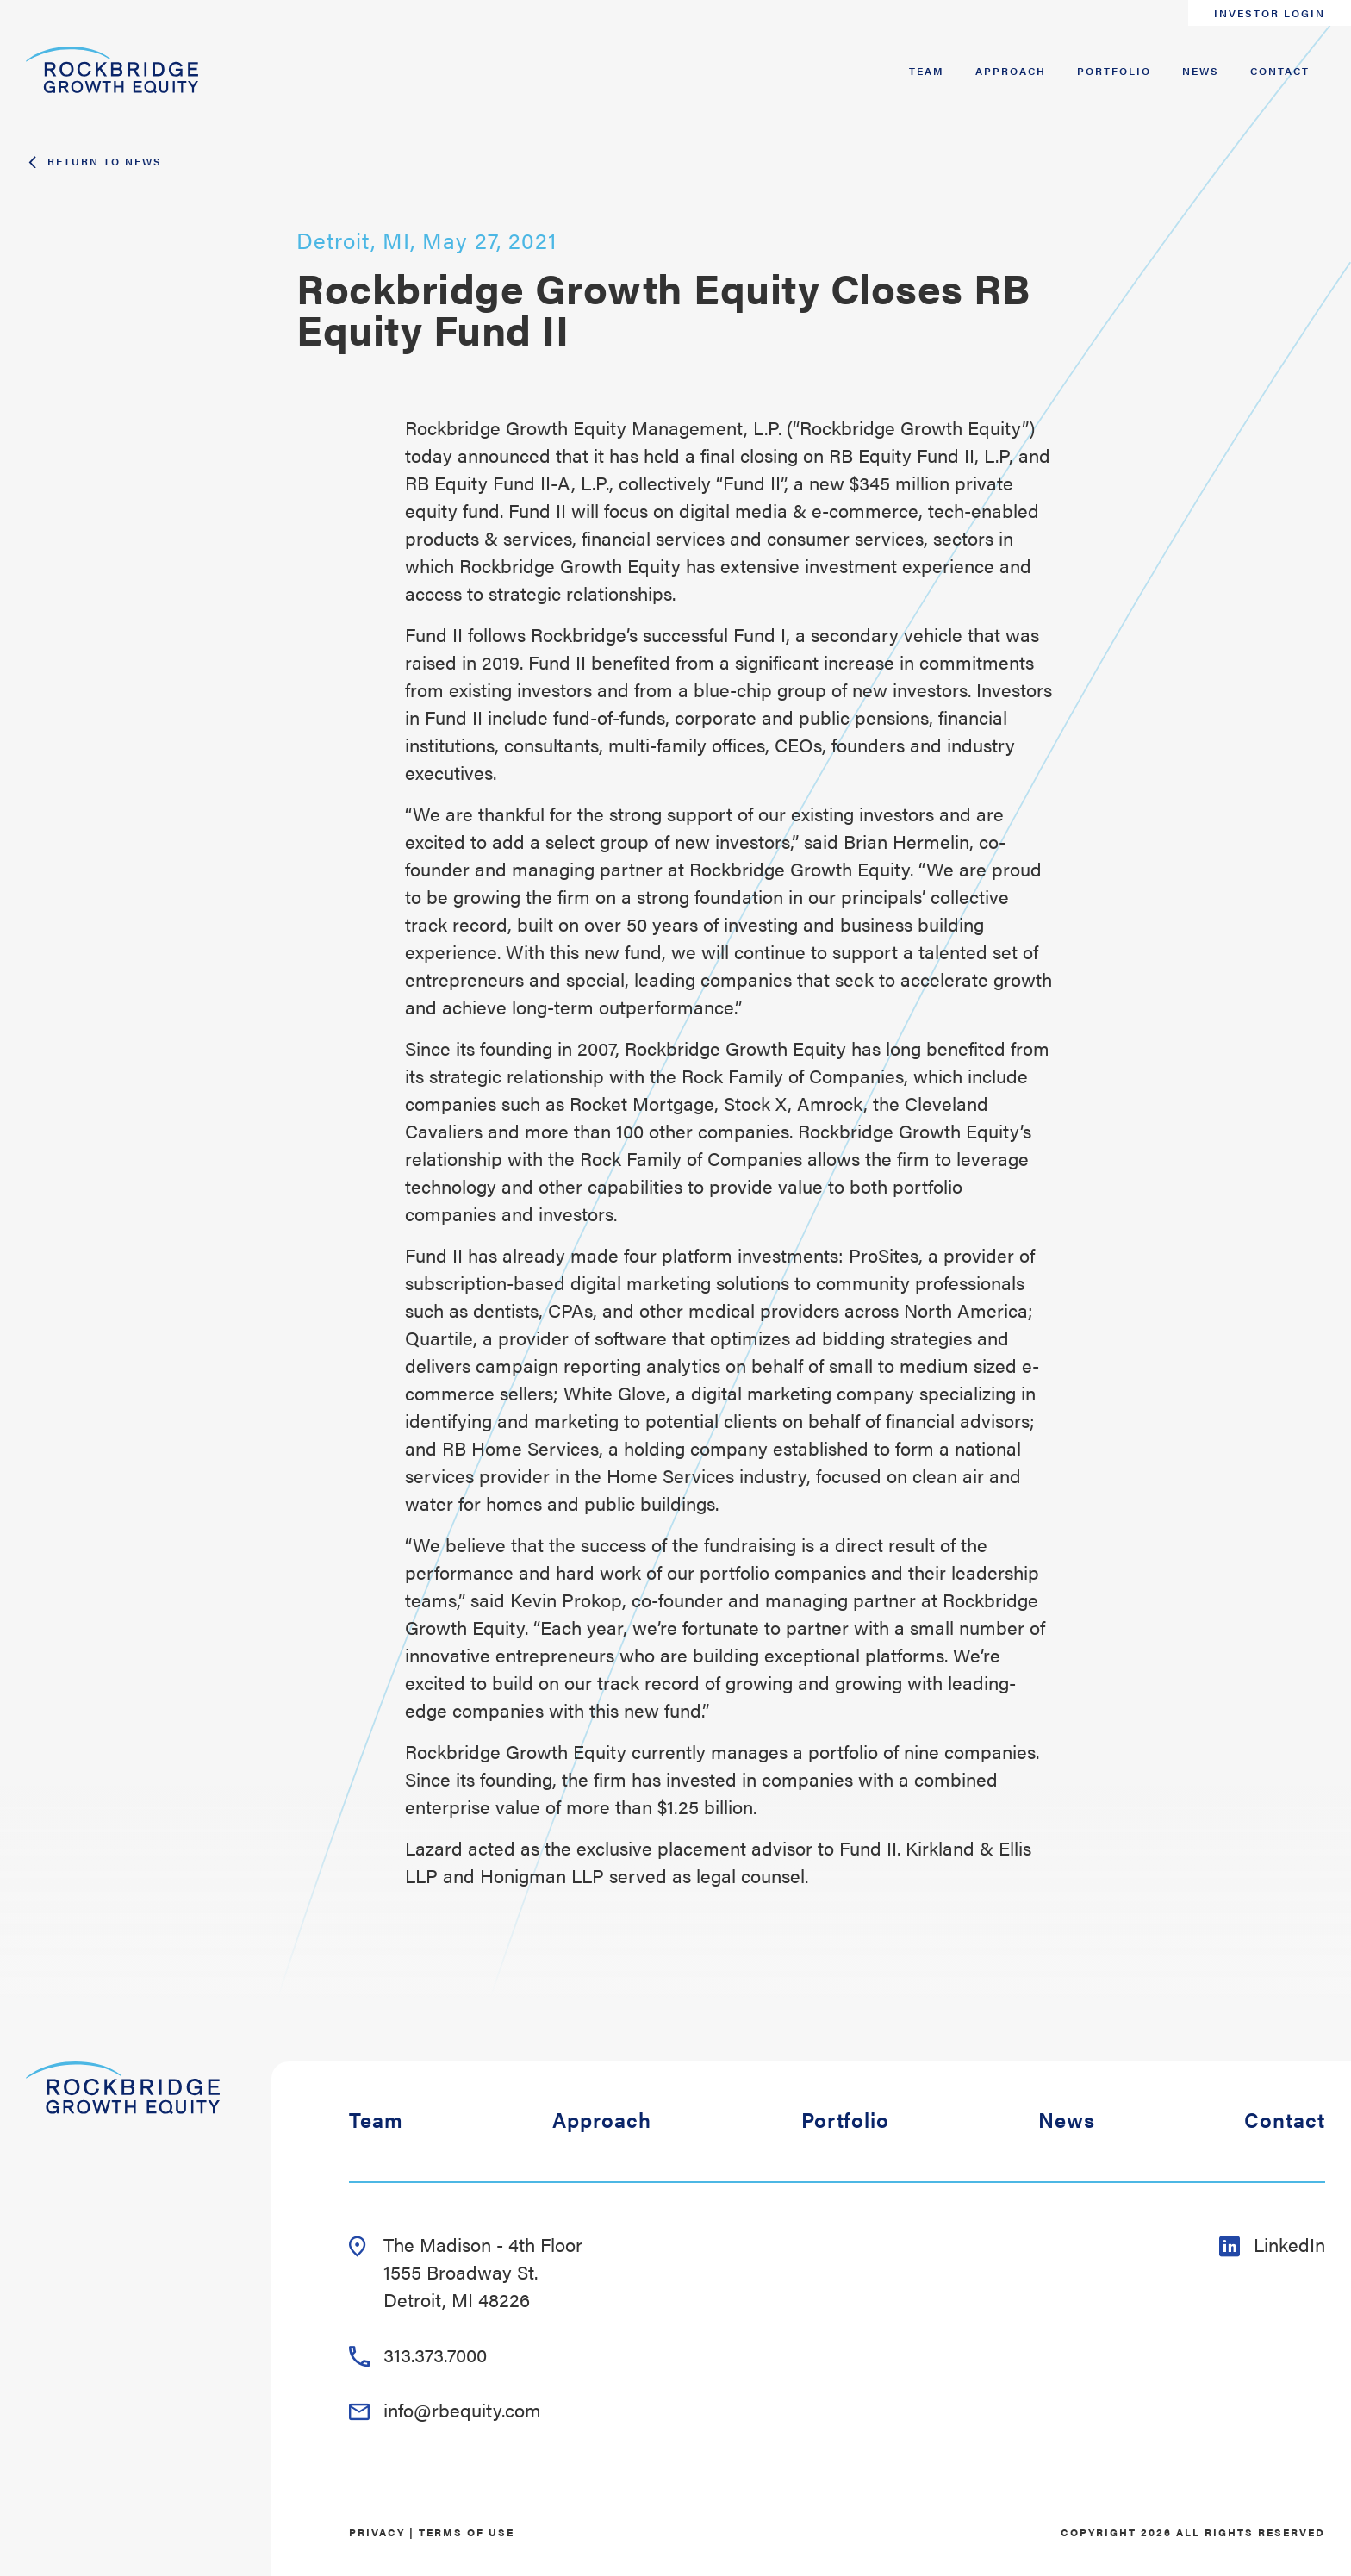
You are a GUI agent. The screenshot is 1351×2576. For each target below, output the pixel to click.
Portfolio (1114, 70)
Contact (1280, 70)
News (1200, 70)
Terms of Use (466, 2532)
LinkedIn (1272, 2243)
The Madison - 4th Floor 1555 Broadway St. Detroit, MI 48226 (465, 2271)
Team (926, 70)
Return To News (94, 161)
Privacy (377, 2532)
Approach (1010, 70)
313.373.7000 (418, 2354)
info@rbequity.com (445, 2409)
